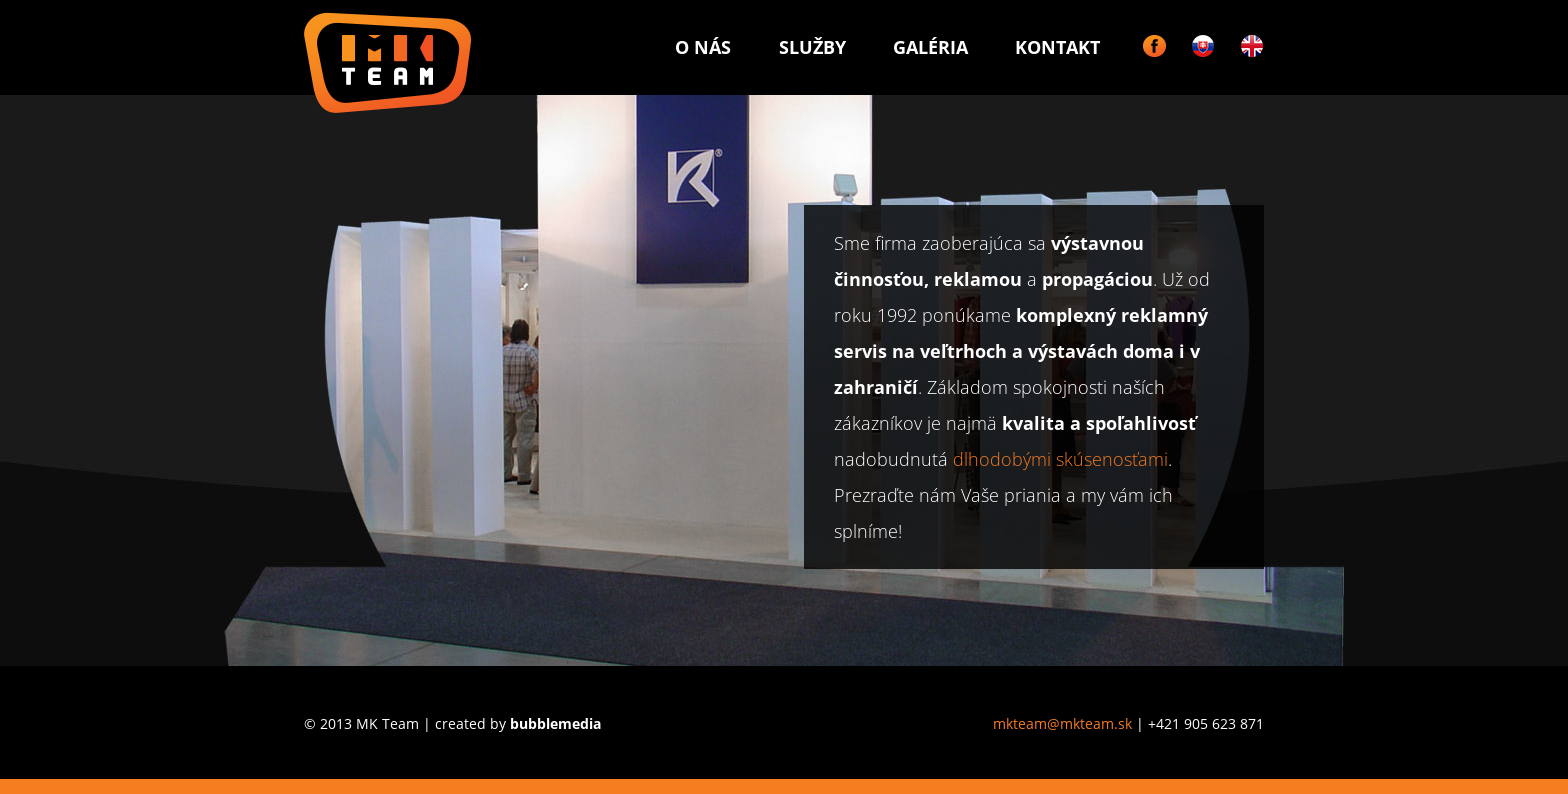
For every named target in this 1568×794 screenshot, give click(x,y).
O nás (703, 47)
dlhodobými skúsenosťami (1060, 459)
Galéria (930, 47)
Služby (812, 47)
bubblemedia (555, 723)
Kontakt (1057, 47)
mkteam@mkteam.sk (1062, 723)
